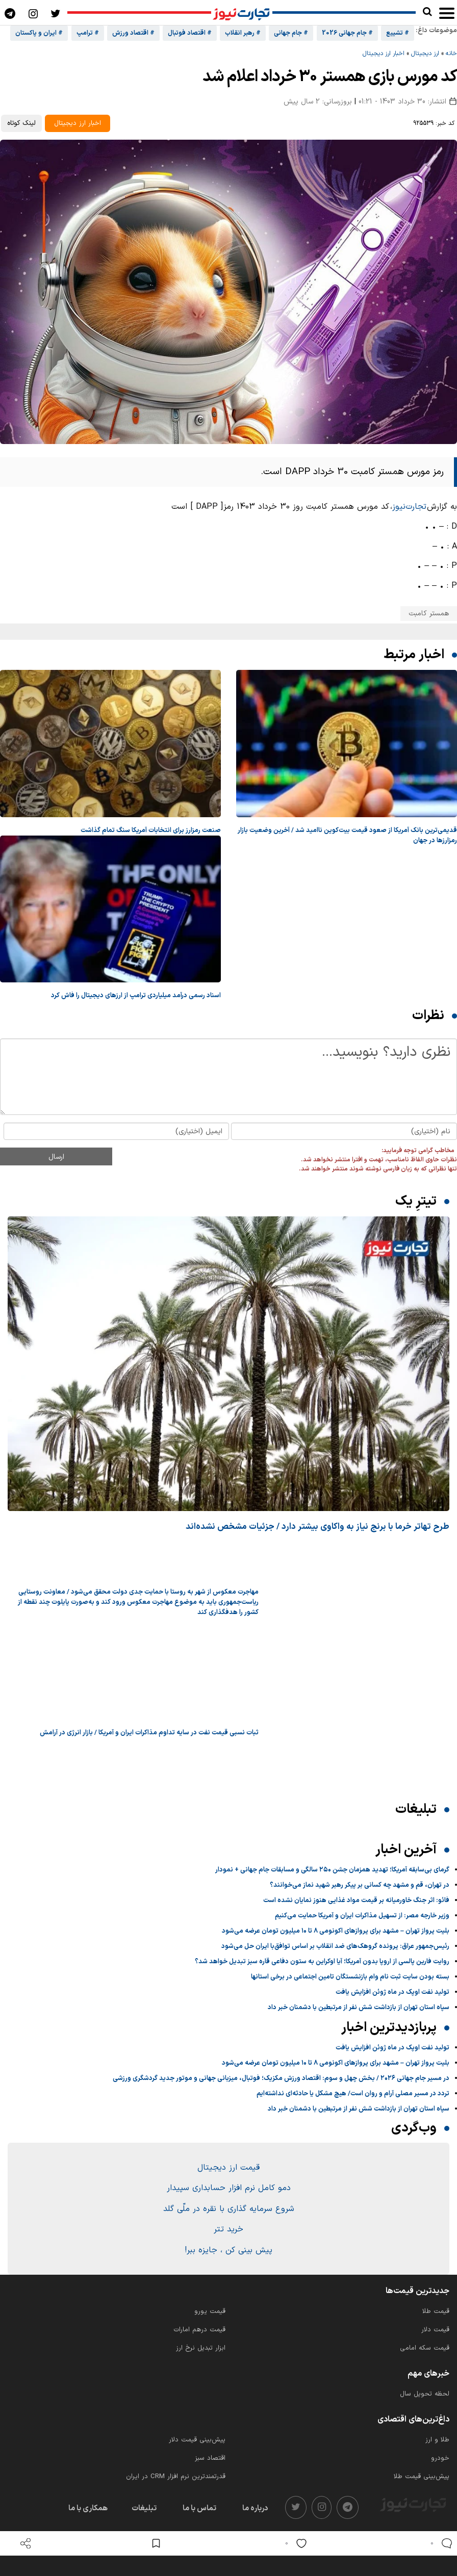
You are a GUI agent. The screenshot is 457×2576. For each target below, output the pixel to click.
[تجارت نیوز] (241, 13)
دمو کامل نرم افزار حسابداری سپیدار (229, 2188)
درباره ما (255, 2508)
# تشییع (397, 33)
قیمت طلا (435, 2311)
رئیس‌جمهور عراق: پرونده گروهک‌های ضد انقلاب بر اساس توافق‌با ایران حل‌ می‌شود (335, 1946)
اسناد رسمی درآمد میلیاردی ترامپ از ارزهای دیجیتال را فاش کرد (136, 996)
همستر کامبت (429, 613)
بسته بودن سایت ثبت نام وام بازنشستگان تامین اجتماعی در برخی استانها (350, 1977)
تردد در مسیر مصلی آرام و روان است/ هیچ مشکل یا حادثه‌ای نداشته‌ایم (353, 2094)
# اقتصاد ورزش (133, 33)
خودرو (440, 2458)
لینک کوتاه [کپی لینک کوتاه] (21, 123)
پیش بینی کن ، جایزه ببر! (228, 2250)
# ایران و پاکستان (39, 33)
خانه (451, 53)
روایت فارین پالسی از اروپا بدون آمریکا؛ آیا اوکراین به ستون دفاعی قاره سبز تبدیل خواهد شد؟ (322, 1962)
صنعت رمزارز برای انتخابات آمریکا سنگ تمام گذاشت (151, 830)
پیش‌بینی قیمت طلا (421, 2476)
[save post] (156, 2543)
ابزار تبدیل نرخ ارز (200, 2348)
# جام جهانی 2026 (347, 33)
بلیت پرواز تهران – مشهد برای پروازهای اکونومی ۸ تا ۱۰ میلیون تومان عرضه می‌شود (335, 1931)
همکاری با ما (88, 2508)
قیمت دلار (435, 2330)
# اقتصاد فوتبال (190, 33)
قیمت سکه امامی (424, 2348)
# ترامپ (88, 33)
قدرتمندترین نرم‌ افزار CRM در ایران (175, 2476)
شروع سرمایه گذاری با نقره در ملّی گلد (228, 2209)
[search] (427, 12)
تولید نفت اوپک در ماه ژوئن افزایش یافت (392, 1992)
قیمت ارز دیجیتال (228, 2168)
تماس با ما (199, 2508)
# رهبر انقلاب (243, 33)
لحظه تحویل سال (424, 2394)
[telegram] (348, 2507)
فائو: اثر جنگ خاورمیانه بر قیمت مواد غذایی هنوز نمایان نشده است (356, 1900)
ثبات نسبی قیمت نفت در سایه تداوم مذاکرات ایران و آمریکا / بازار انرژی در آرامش (149, 1733)
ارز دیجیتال (425, 53)
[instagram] (322, 2507)
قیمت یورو (209, 2311)
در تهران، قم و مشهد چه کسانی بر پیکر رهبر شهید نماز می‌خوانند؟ (359, 1885)
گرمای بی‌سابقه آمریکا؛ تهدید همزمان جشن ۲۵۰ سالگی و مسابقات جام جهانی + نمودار (332, 1870)
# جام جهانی (291, 33)
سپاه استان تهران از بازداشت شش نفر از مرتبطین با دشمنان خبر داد (358, 2007)
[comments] (439, 2543)
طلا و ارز (437, 2440)
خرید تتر (228, 2229)
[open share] (25, 2543)
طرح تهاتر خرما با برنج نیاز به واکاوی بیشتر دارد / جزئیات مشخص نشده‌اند (317, 1526)
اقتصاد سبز (210, 2458)
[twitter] (296, 2507)
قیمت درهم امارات (199, 2330)
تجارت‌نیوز (409, 507)
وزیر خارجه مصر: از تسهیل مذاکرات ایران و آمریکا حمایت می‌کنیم (362, 1916)
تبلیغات (144, 2508)
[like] (294, 2543)
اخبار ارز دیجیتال (383, 53)
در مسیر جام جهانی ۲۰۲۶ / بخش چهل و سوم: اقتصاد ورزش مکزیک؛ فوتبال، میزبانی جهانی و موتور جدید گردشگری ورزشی (281, 2078)
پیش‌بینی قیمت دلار (197, 2440)
